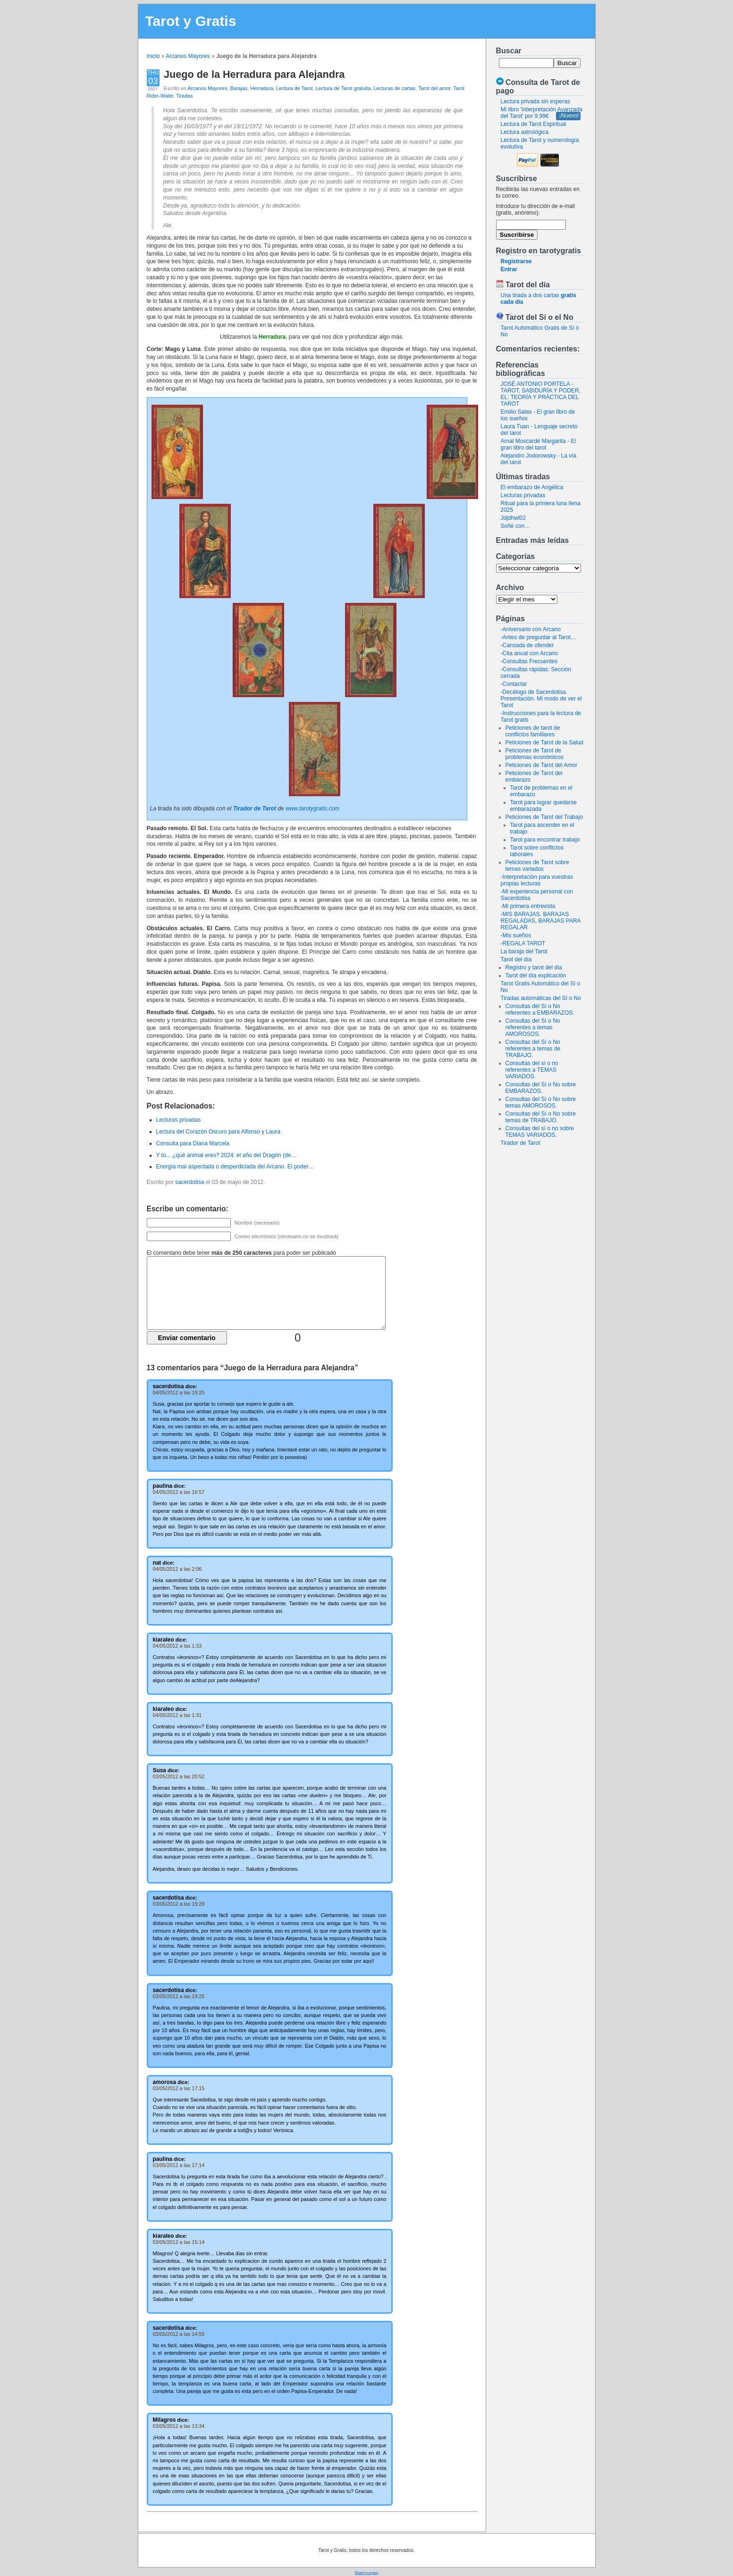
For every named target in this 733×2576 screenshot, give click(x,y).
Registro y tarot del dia (534, 967)
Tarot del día (516, 959)
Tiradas (184, 96)
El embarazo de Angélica (532, 487)
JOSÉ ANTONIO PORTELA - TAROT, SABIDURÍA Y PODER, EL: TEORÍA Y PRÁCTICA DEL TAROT (541, 394)
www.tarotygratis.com (312, 808)
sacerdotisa (189, 1182)
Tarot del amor (434, 88)
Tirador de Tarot (520, 1143)
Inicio (153, 56)
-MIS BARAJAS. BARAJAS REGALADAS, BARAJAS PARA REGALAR (541, 921)
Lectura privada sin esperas (535, 101)
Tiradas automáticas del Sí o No (541, 998)
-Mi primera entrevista (528, 906)
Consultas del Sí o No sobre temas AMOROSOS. (541, 1102)
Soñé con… (516, 526)
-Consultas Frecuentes (529, 661)
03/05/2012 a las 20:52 (179, 1776)
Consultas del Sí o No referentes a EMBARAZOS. (540, 1009)
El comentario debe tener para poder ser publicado (242, 1253)
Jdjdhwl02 (513, 518)
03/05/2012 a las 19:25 (179, 1996)
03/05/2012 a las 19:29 (179, 1904)
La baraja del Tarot (524, 951)
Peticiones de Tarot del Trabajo (544, 817)
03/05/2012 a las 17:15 (179, 2088)
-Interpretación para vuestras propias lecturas (537, 880)
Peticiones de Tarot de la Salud (544, 742)
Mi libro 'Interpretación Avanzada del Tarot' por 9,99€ (542, 112)
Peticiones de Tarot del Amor (542, 765)
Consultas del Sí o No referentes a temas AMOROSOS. (533, 1027)
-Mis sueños (516, 935)
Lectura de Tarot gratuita (343, 88)
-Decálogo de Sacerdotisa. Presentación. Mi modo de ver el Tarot (541, 699)
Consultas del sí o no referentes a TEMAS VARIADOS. (532, 1070)
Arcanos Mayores (188, 56)
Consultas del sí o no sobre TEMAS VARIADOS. (540, 1131)
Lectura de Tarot (294, 88)
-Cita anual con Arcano (529, 653)
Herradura (261, 88)
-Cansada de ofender (527, 645)
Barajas (239, 88)
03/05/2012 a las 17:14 (179, 2165)
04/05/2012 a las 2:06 (177, 1569)
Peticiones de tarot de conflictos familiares (533, 731)
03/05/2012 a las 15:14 (179, 2242)
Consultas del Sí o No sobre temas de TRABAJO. (541, 1117)
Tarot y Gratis (190, 21)
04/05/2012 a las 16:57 (179, 1492)
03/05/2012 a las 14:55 (179, 2334)
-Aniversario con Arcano (531, 629)
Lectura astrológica (524, 132)
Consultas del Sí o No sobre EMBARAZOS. (541, 1087)
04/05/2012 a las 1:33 (177, 1646)
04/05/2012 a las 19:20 (179, 1392)
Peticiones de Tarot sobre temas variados (537, 865)
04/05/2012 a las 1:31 (177, 1715)
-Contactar (514, 684)
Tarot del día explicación (536, 975)
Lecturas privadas (523, 495)
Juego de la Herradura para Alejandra (254, 74)
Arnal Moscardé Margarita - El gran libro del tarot (538, 444)
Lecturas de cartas (394, 88)
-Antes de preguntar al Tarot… (539, 637)
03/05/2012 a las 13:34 (179, 2426)
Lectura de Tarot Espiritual (533, 124)
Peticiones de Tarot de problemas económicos (535, 753)
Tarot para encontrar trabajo (545, 839)
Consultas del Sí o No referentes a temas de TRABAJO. (533, 1049)
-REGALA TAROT (523, 943)
